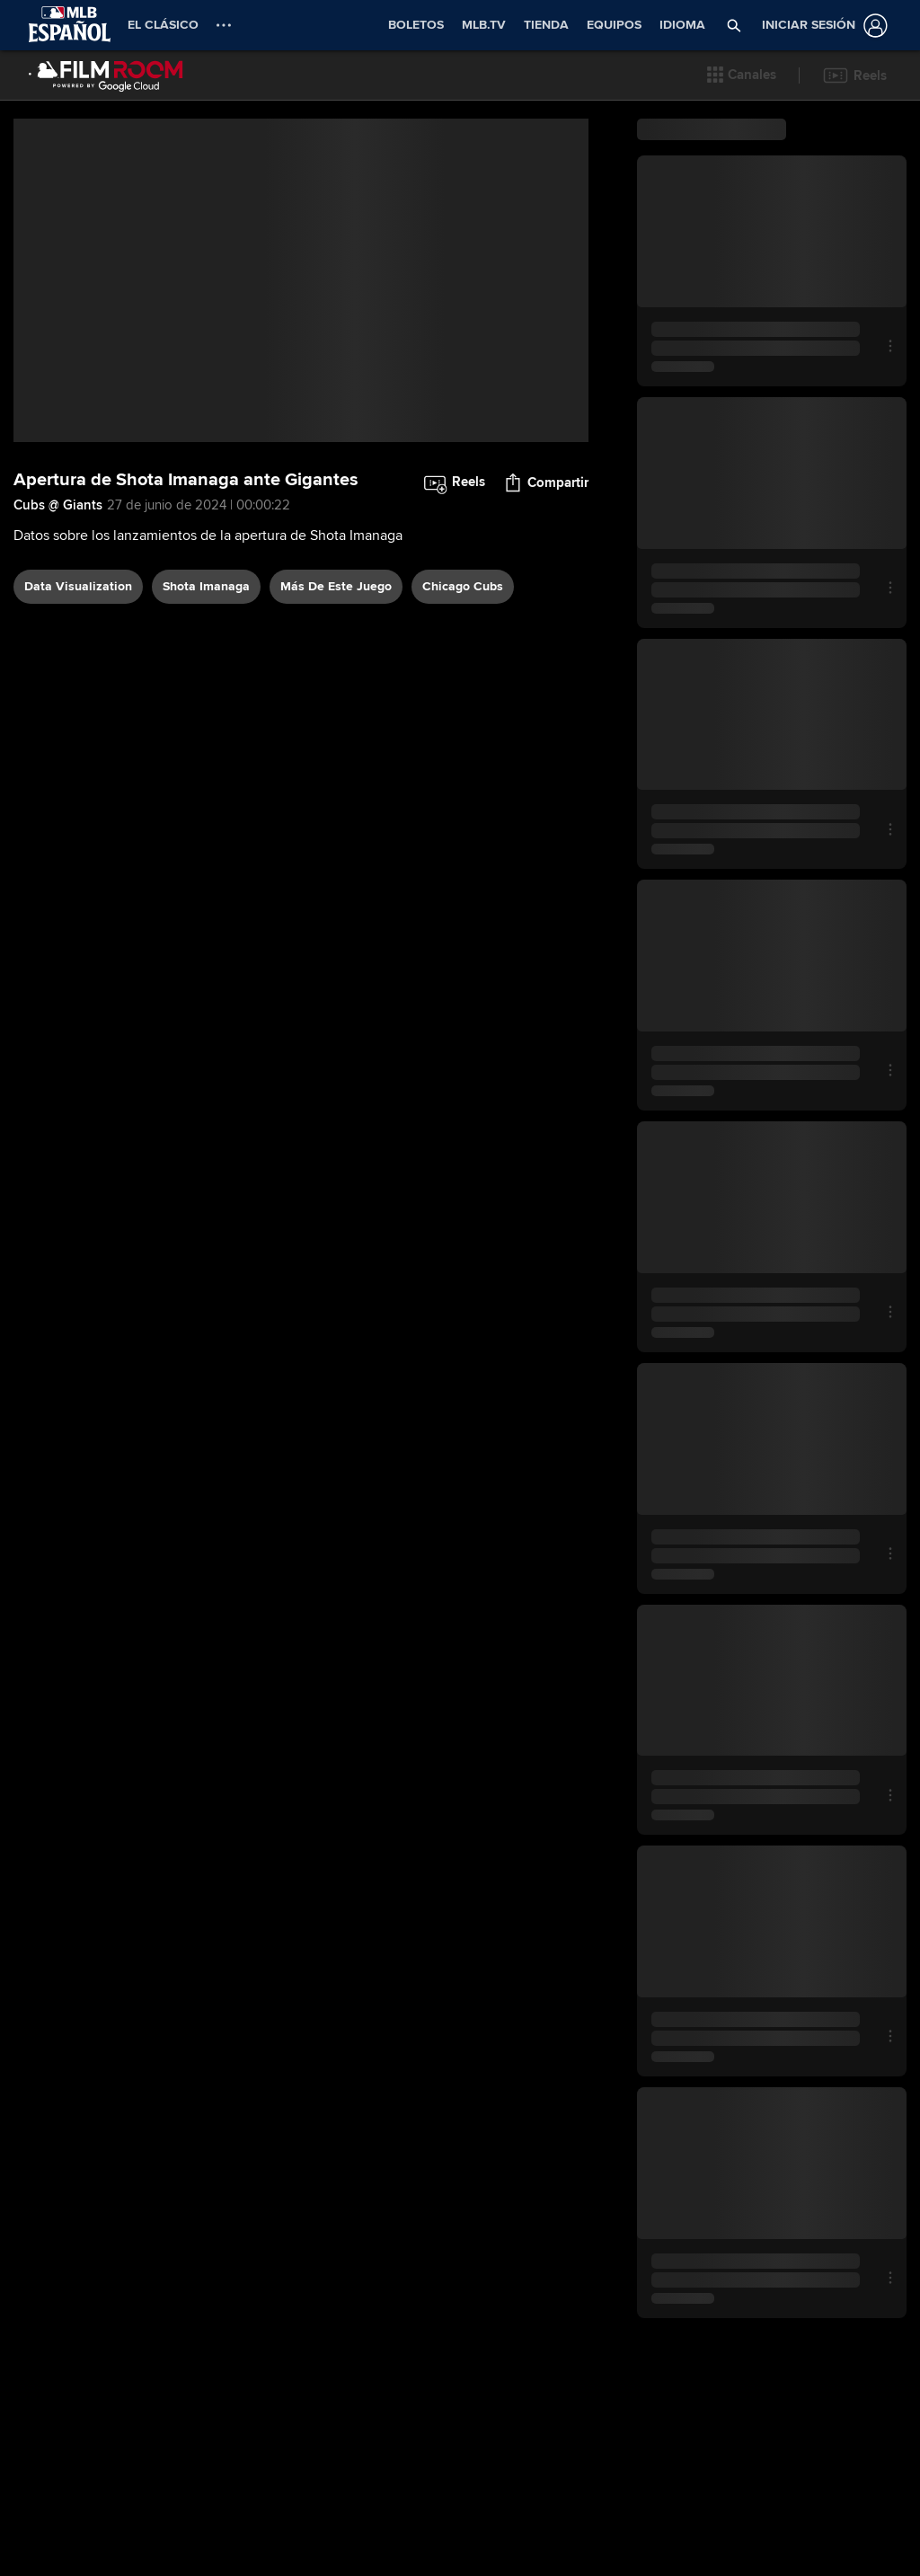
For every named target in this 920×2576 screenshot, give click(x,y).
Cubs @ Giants (57, 505)
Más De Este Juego (336, 586)
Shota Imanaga (206, 586)
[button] (734, 25)
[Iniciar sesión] (821, 25)
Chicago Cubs (462, 586)
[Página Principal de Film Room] (106, 75)
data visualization (78, 586)
